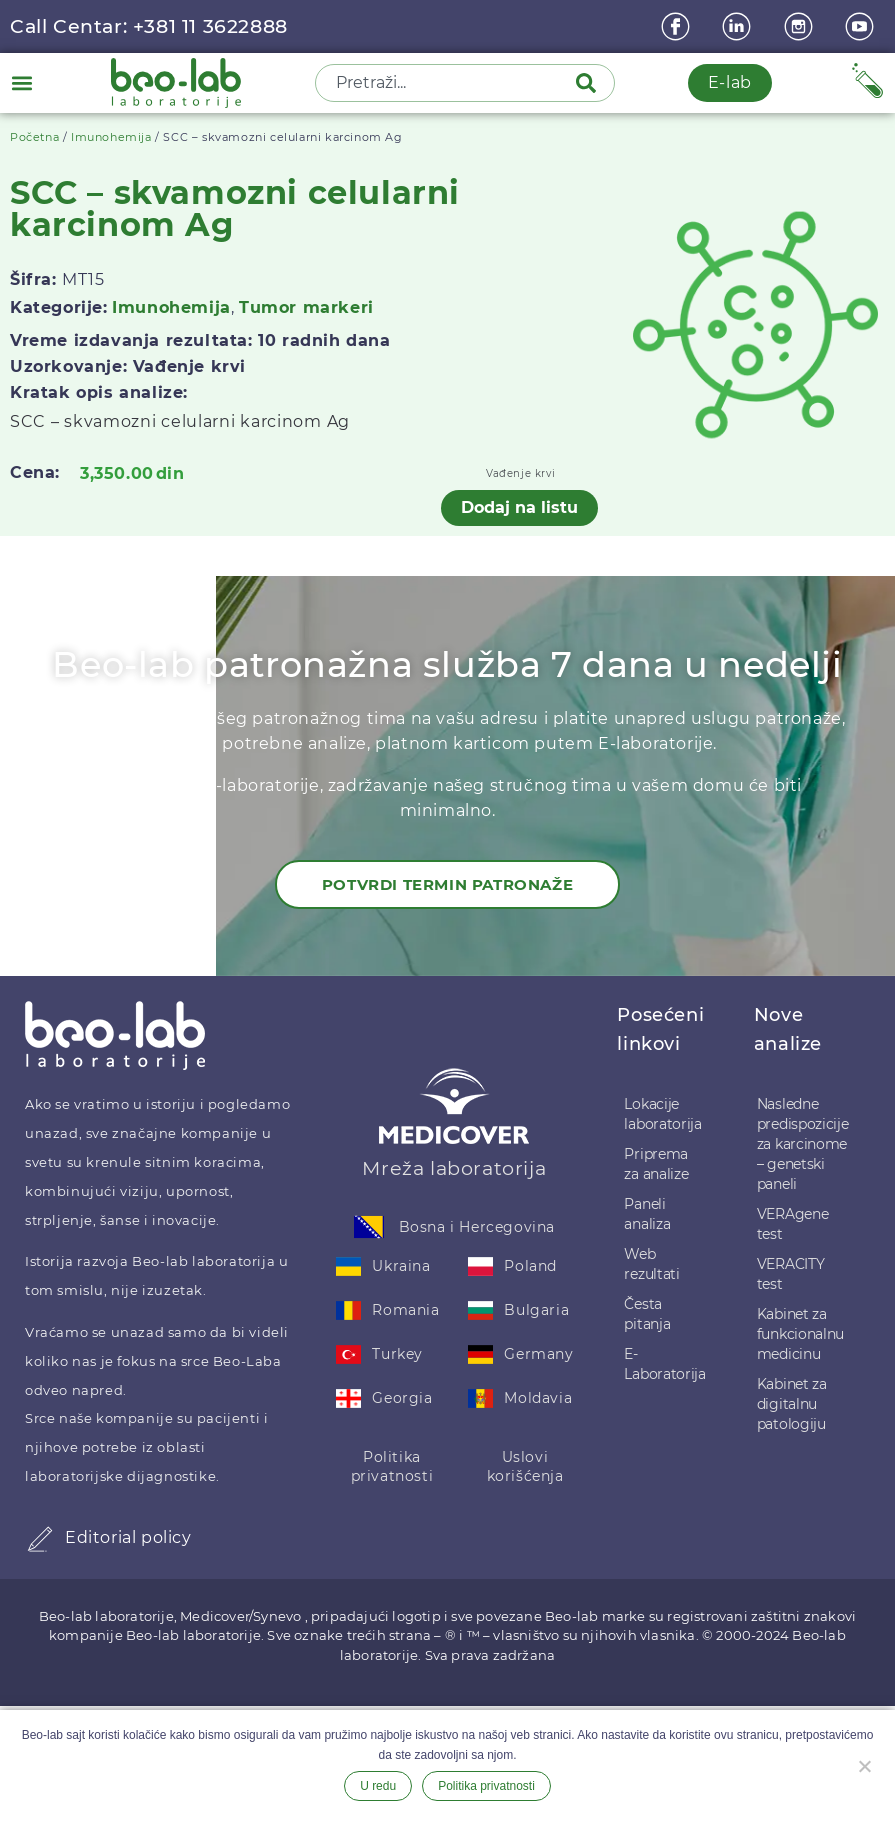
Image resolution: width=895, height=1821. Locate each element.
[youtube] (862, 26)
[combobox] (447, 83)
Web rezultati (651, 1264)
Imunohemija (111, 137)
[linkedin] (739, 26)
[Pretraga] (590, 83)
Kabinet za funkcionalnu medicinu (800, 1334)
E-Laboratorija (664, 1364)
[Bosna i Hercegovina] (369, 1227)
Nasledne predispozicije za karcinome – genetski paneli (803, 1144)
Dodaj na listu (519, 507)
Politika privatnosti (392, 1467)
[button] (21, 82)
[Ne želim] (864, 1764)
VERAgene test (793, 1224)
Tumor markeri (306, 307)
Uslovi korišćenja (525, 1467)
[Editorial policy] (40, 1539)
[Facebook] (678, 26)
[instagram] (801, 26)
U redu (378, 1786)
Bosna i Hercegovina (477, 1227)
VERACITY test (791, 1274)
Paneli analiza (647, 1214)
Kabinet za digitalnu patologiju (792, 1404)
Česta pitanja (647, 1314)
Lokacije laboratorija (662, 1114)
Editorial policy (128, 1537)
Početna (34, 137)
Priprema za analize (656, 1164)
